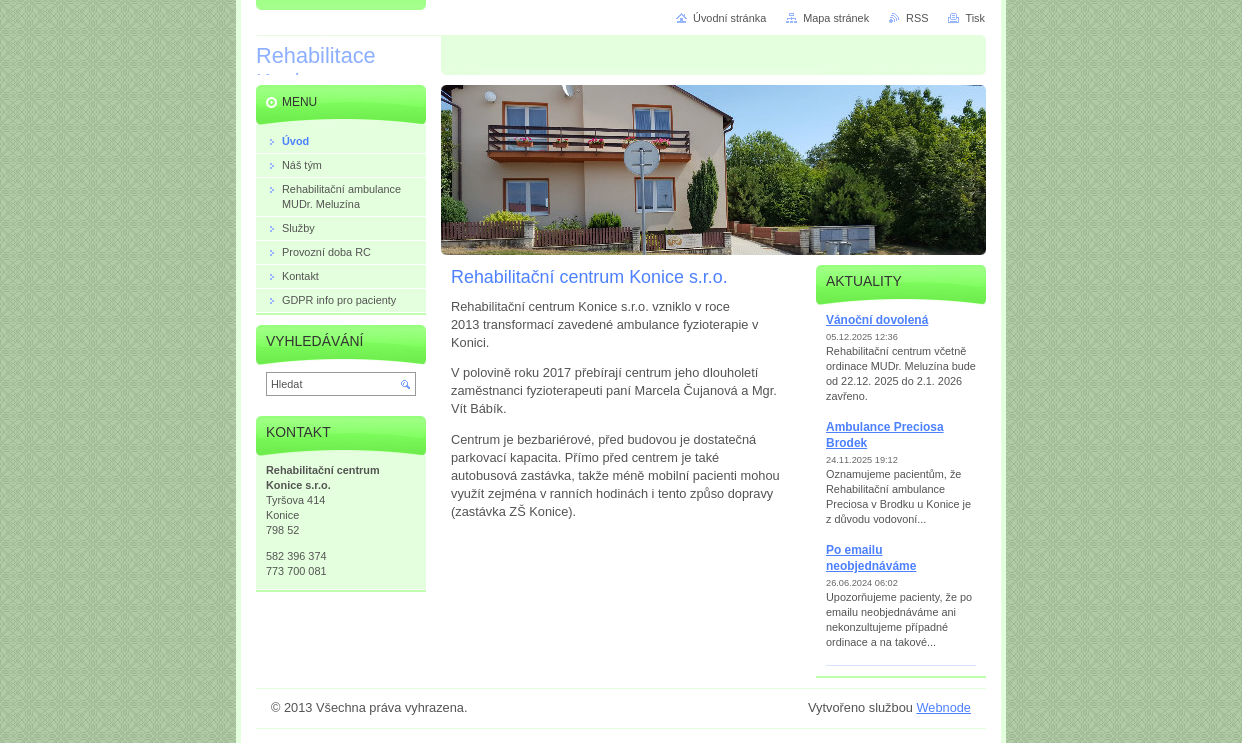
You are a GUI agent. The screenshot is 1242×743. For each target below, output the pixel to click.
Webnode (943, 707)
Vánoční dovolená (877, 320)
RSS (917, 18)
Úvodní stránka (729, 18)
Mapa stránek (836, 18)
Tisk (975, 18)
